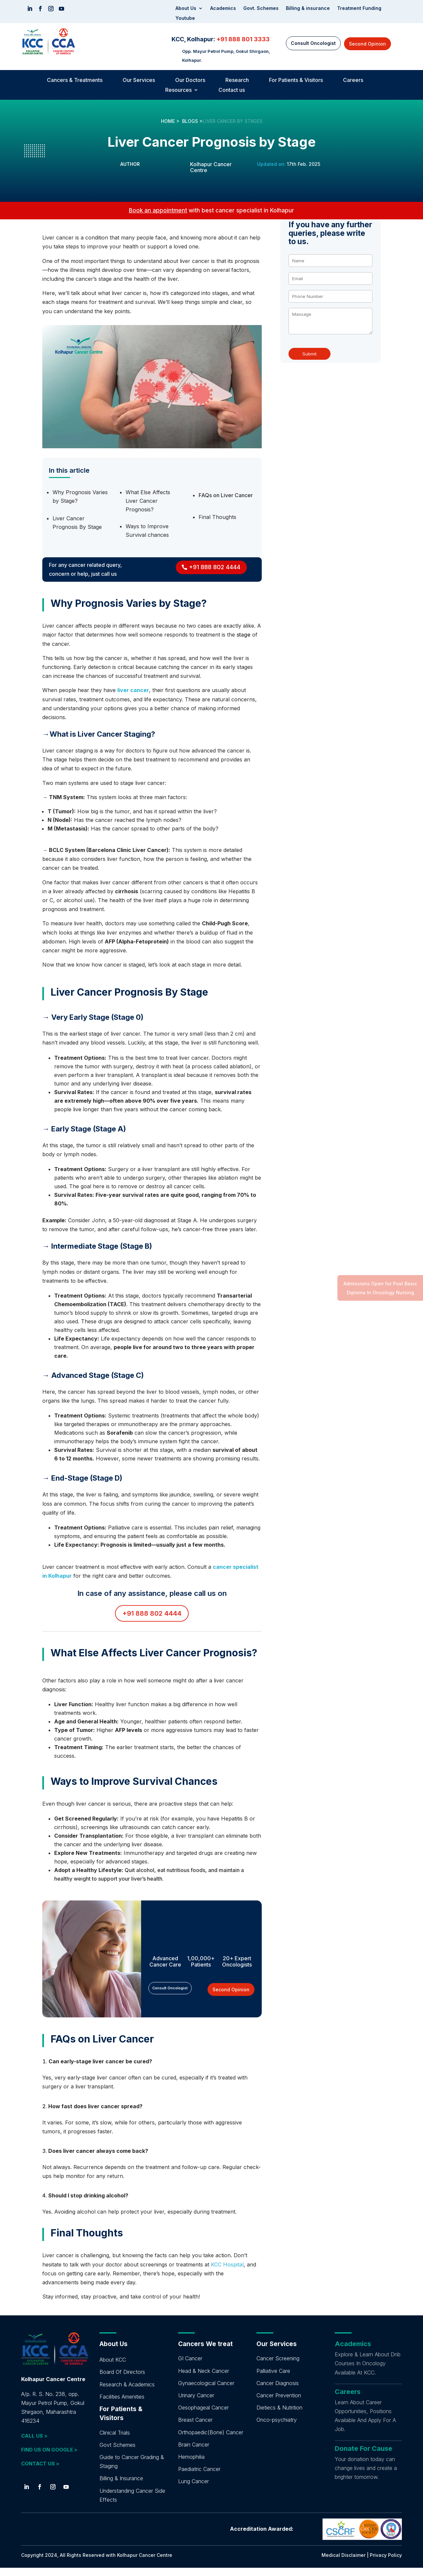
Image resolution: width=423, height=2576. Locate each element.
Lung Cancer (193, 2489)
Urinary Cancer (196, 2403)
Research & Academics (127, 2392)
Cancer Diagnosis (277, 2391)
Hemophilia (191, 2465)
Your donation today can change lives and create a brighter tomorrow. (366, 2476)
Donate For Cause (363, 2457)
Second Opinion (367, 44)
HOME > (170, 121)
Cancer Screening (277, 2366)
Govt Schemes (117, 2453)
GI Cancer (190, 2366)
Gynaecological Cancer (206, 2391)
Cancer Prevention (278, 2403)
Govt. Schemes (261, 8)
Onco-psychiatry (276, 2428)
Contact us (231, 90)
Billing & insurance (308, 8)
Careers (353, 80)
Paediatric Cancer (199, 2477)
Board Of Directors (122, 2380)
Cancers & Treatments (74, 80)
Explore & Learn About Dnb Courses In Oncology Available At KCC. (368, 2371)
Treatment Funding (359, 8)
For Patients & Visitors (296, 80)
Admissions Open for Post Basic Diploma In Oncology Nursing (380, 1288)
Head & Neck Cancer (203, 2379)
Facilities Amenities (121, 2405)
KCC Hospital (227, 2272)
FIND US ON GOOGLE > (49, 2458)
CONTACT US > (40, 2472)
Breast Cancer (195, 2428)
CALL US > (34, 2444)
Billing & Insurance (121, 2486)
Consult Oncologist (313, 43)
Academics (223, 8)
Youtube (185, 18)
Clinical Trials (114, 2441)
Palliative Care (273, 2379)
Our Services (139, 80)
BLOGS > (192, 121)
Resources (178, 90)
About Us (185, 8)
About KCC (112, 2368)
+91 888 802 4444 (214, 567)
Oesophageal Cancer (203, 2415)
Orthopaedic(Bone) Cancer (210, 2440)
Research (237, 80)
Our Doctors (190, 80)
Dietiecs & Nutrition (279, 2415)
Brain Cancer (193, 2452)
